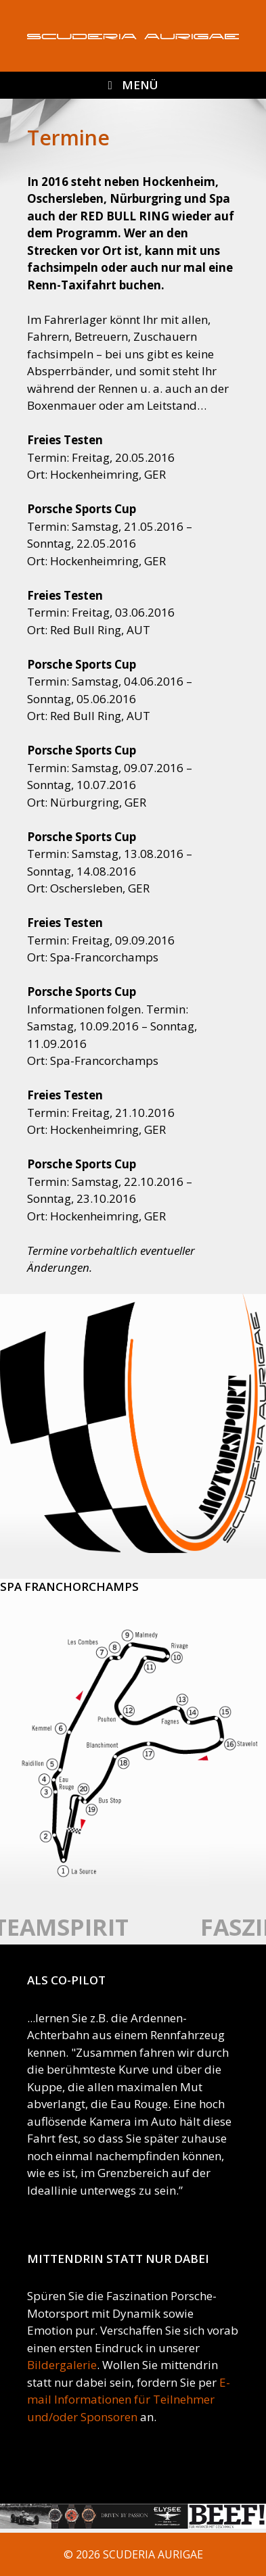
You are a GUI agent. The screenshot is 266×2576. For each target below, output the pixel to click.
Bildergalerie (62, 2364)
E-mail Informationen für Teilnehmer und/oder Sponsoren (128, 2400)
